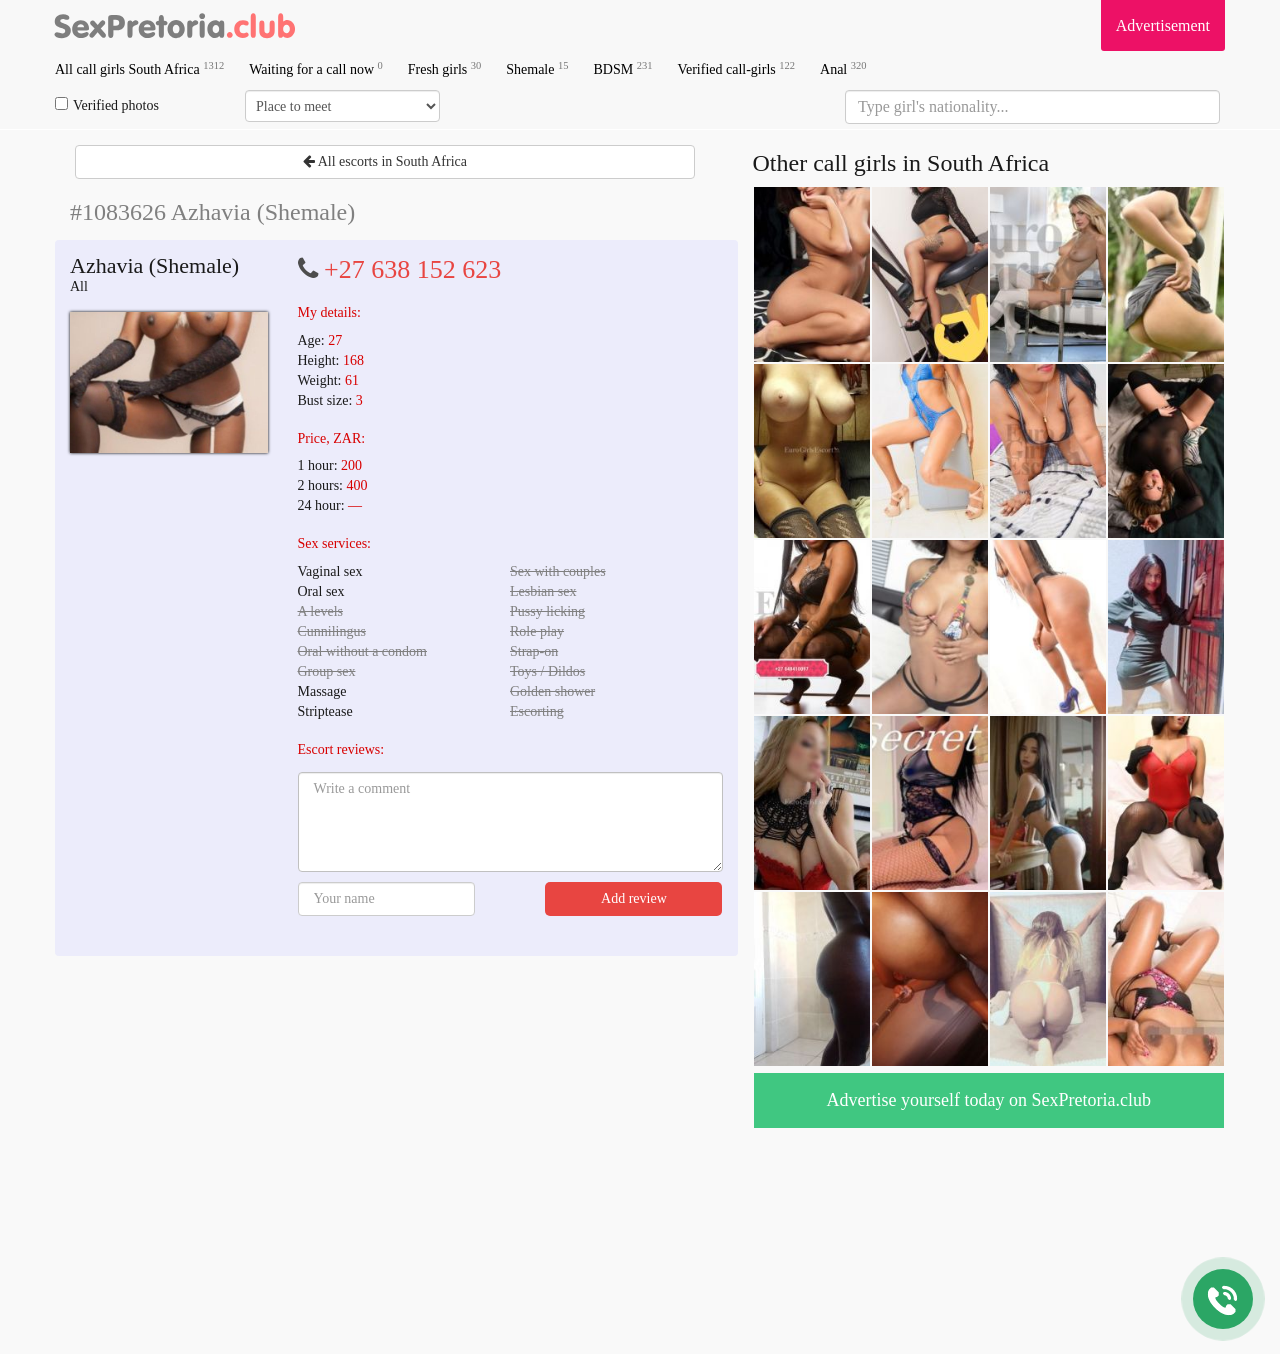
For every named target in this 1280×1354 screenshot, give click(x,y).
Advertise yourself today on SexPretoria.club (989, 1100)
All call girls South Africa (139, 68)
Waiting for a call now (316, 68)
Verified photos (107, 105)
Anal (843, 68)
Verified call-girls (736, 68)
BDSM (622, 68)
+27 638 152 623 (412, 269)
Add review (634, 898)
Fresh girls (445, 68)
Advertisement (1163, 25)
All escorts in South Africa (385, 161)
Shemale (537, 68)
